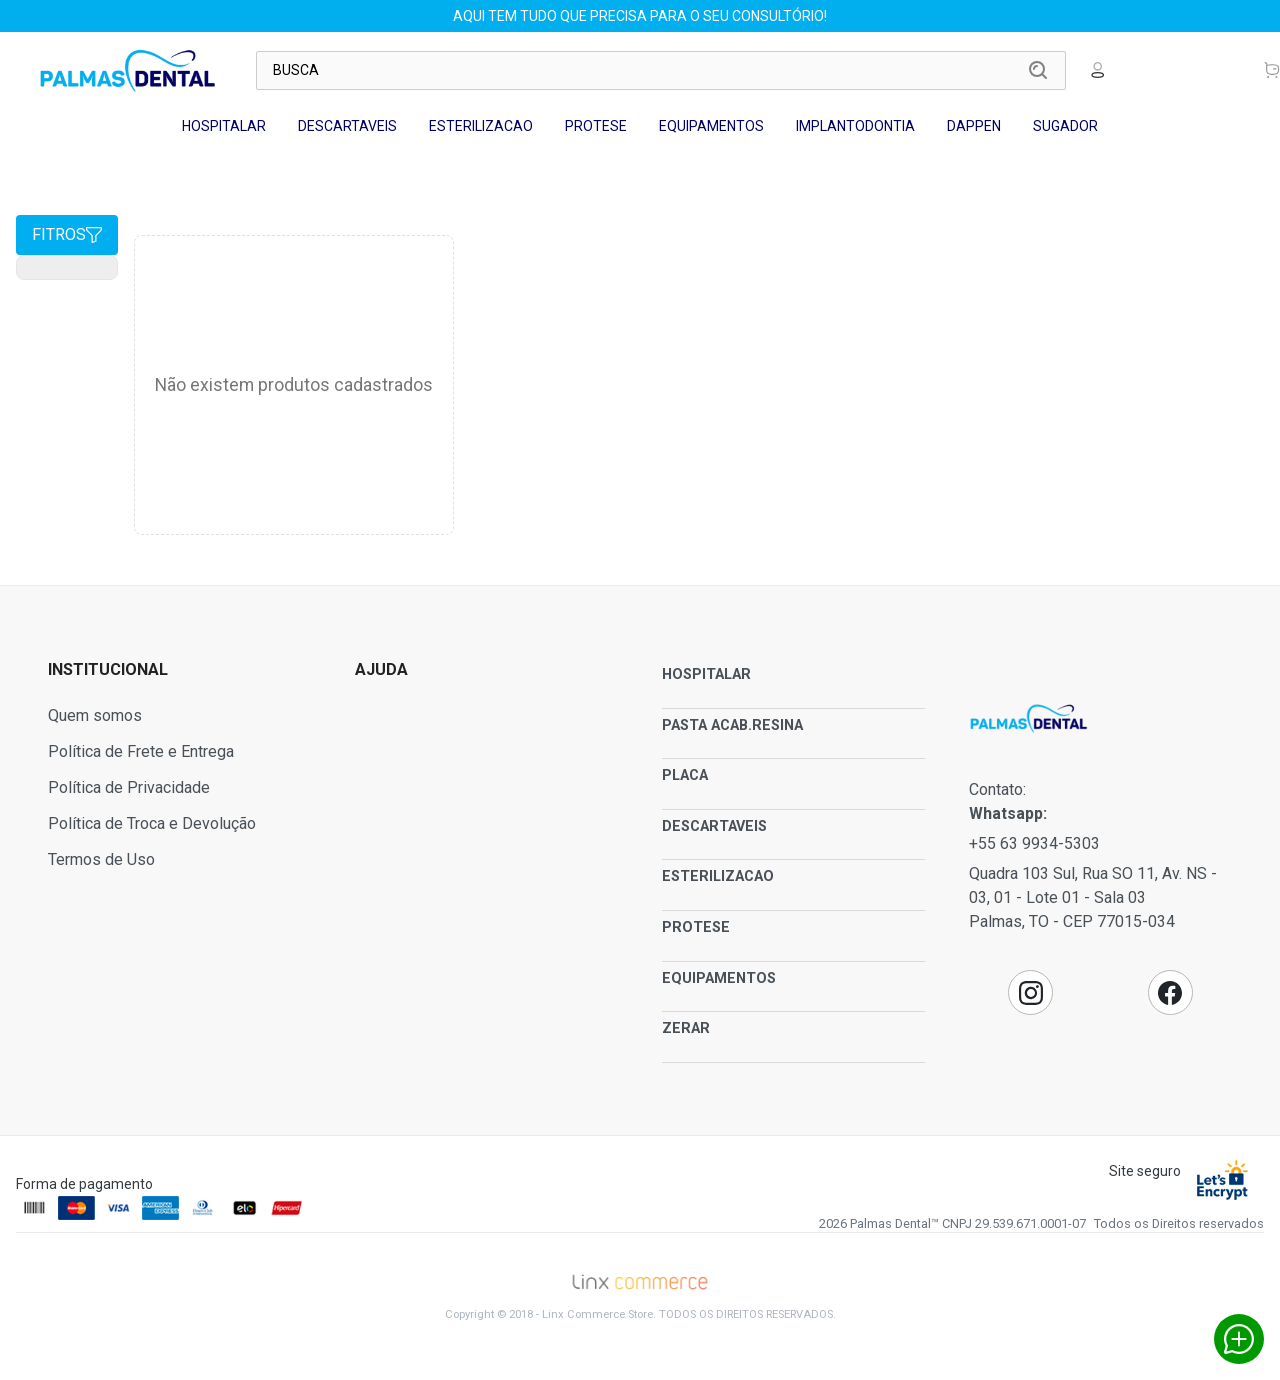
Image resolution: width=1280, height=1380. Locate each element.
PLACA (685, 775)
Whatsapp (1239, 1339)
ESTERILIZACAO (481, 126)
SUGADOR (1065, 126)
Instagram (1031, 993)
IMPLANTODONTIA (855, 126)
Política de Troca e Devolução (152, 823)
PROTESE (596, 126)
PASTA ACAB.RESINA (732, 725)
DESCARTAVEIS (347, 126)
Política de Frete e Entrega (141, 751)
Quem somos (95, 715)
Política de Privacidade (129, 787)
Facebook (1170, 993)
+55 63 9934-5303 (1034, 843)
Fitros (67, 234)
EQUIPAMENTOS (711, 126)
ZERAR (686, 1028)
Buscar (1038, 70)
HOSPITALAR (224, 126)
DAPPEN (974, 126)
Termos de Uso (101, 859)
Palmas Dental (128, 70)
